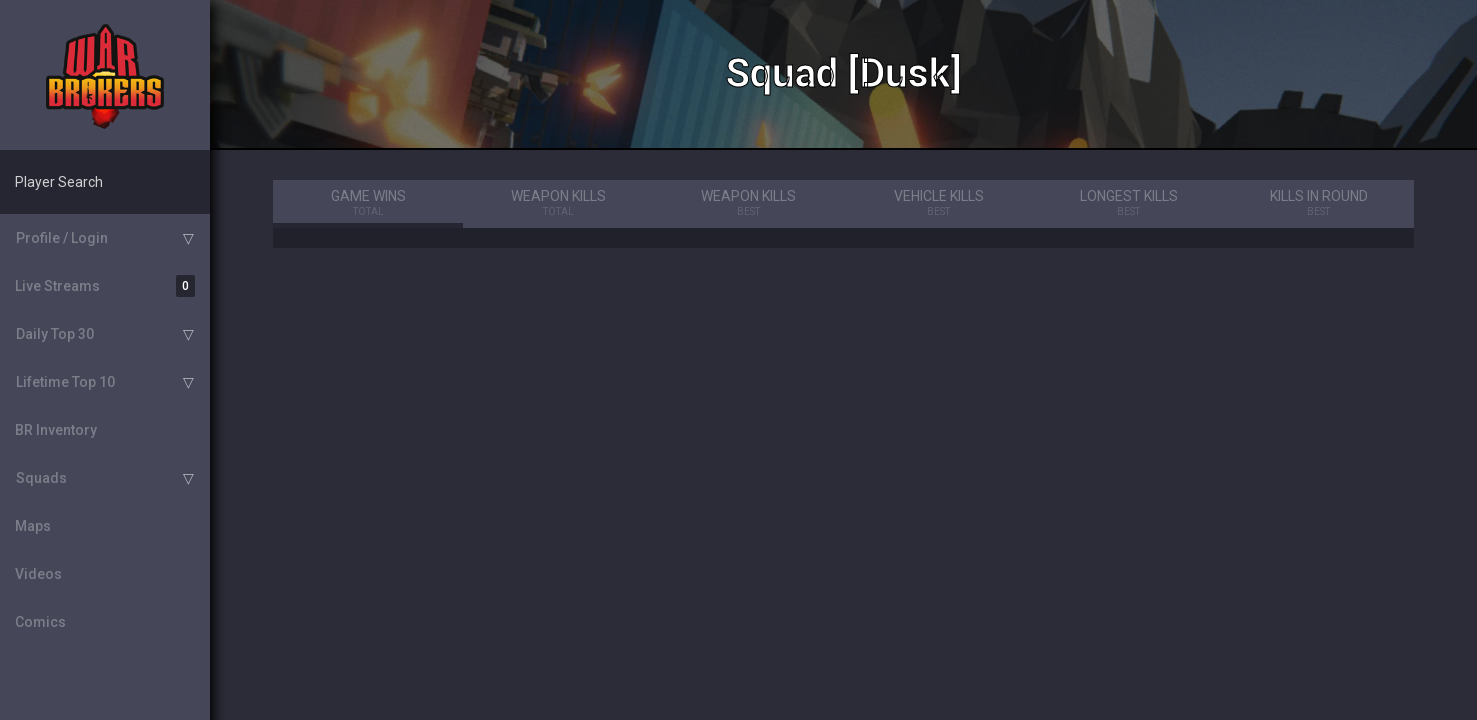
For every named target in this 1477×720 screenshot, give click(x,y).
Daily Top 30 (55, 334)
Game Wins (368, 204)
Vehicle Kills (938, 204)
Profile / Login (62, 238)
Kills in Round (1319, 204)
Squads (41, 478)
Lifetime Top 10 (65, 382)
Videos (38, 574)
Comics (40, 622)
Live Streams (105, 286)
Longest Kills (1129, 204)
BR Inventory (56, 430)
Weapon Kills (558, 204)
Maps (33, 526)
